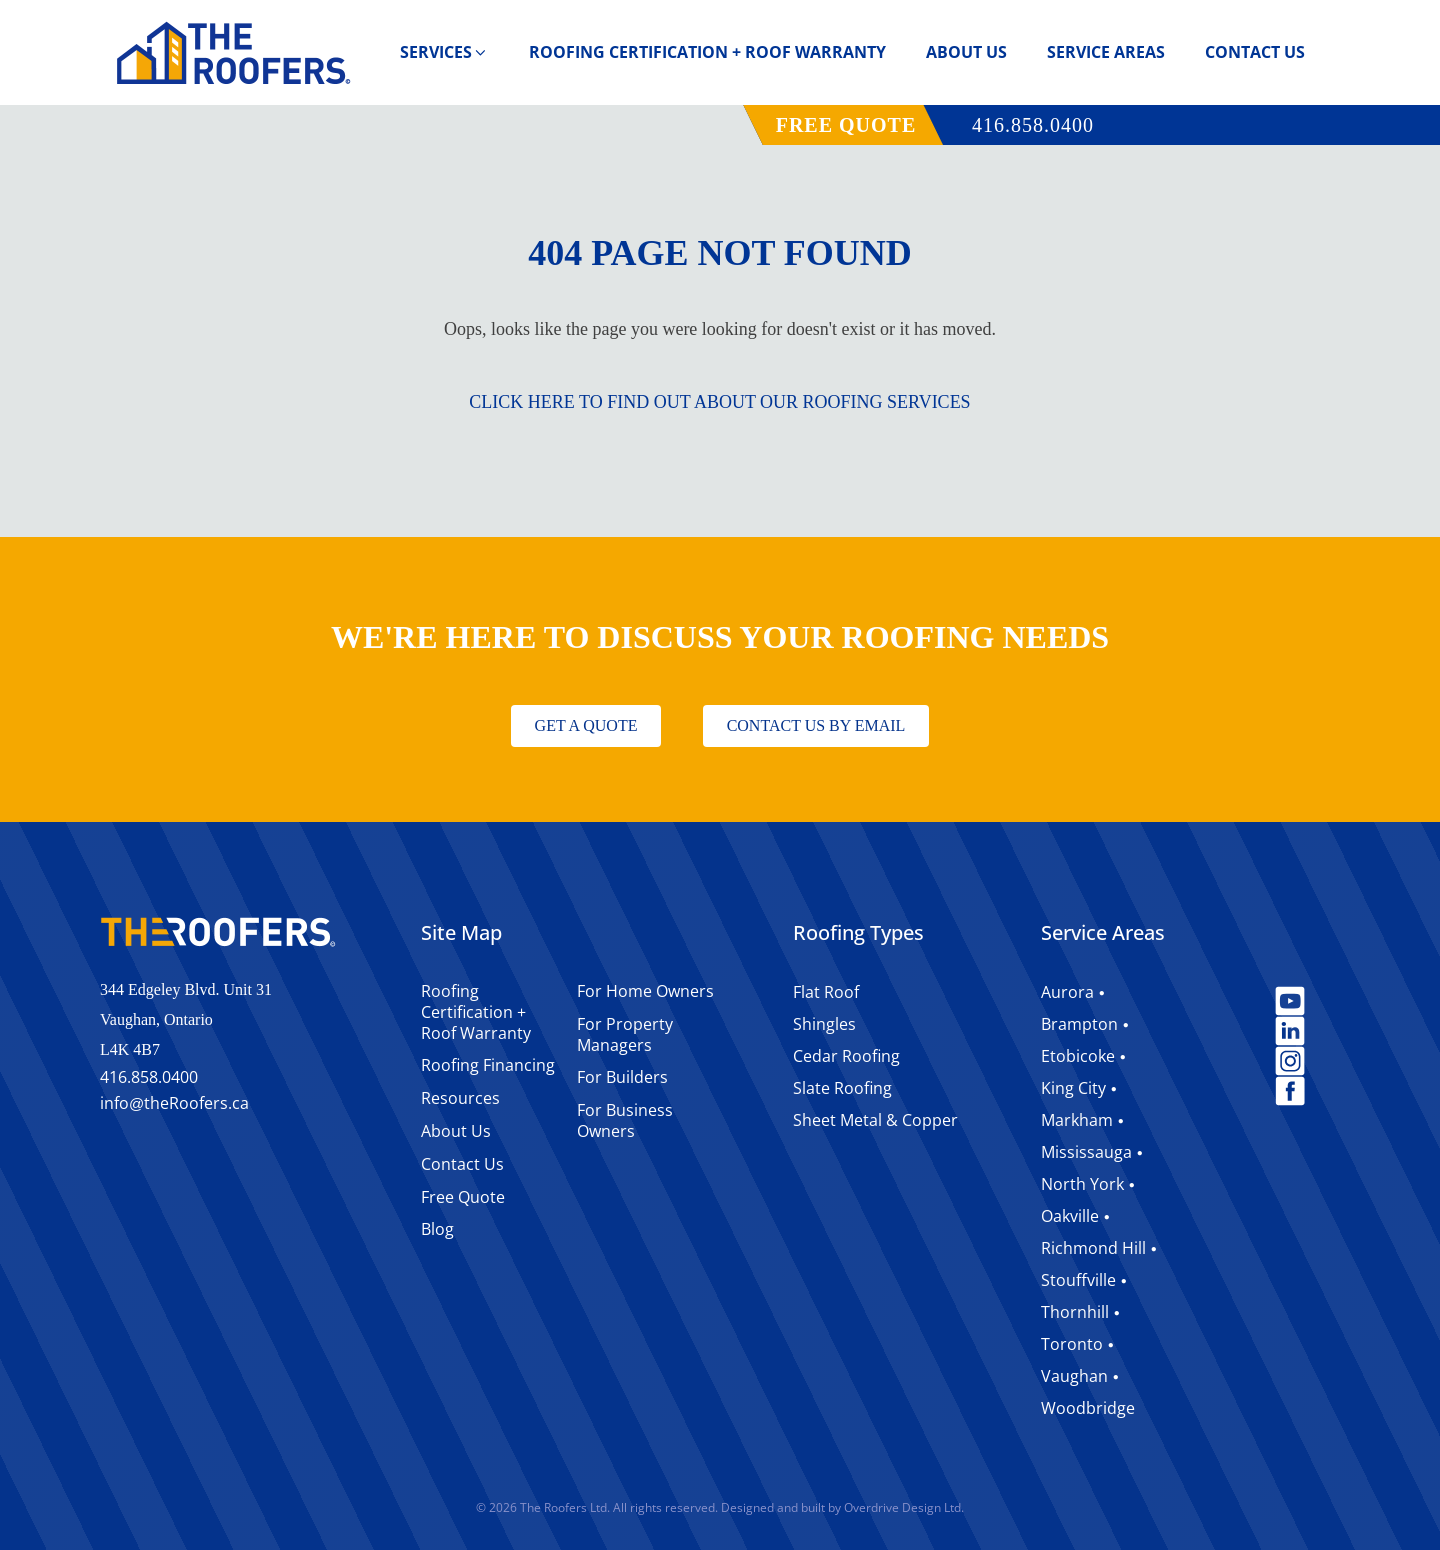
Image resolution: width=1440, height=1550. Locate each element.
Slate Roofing (842, 1088)
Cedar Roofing (846, 1056)
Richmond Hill (1093, 1248)
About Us (966, 52)
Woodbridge (1088, 1408)
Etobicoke (1078, 1056)
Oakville (1070, 1216)
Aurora (1067, 992)
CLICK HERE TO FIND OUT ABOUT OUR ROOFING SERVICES (719, 402)
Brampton (1079, 1024)
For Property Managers (625, 1034)
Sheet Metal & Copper (875, 1120)
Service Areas (1106, 52)
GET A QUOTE (586, 725)
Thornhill (1075, 1312)
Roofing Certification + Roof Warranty (707, 52)
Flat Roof (826, 992)
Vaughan (1074, 1376)
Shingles (824, 1024)
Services (444, 52)
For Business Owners (625, 1120)
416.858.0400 (1033, 125)
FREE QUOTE (846, 125)
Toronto (1072, 1344)
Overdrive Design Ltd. (904, 1507)
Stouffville (1078, 1280)
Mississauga (1086, 1152)
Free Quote (463, 1197)
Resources (460, 1098)
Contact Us (1255, 52)
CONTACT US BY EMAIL (816, 725)
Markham (1077, 1120)
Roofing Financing (488, 1065)
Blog (437, 1229)
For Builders (622, 1077)
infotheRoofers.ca (174, 1104)
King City (1073, 1088)
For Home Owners (645, 991)
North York (1082, 1184)
